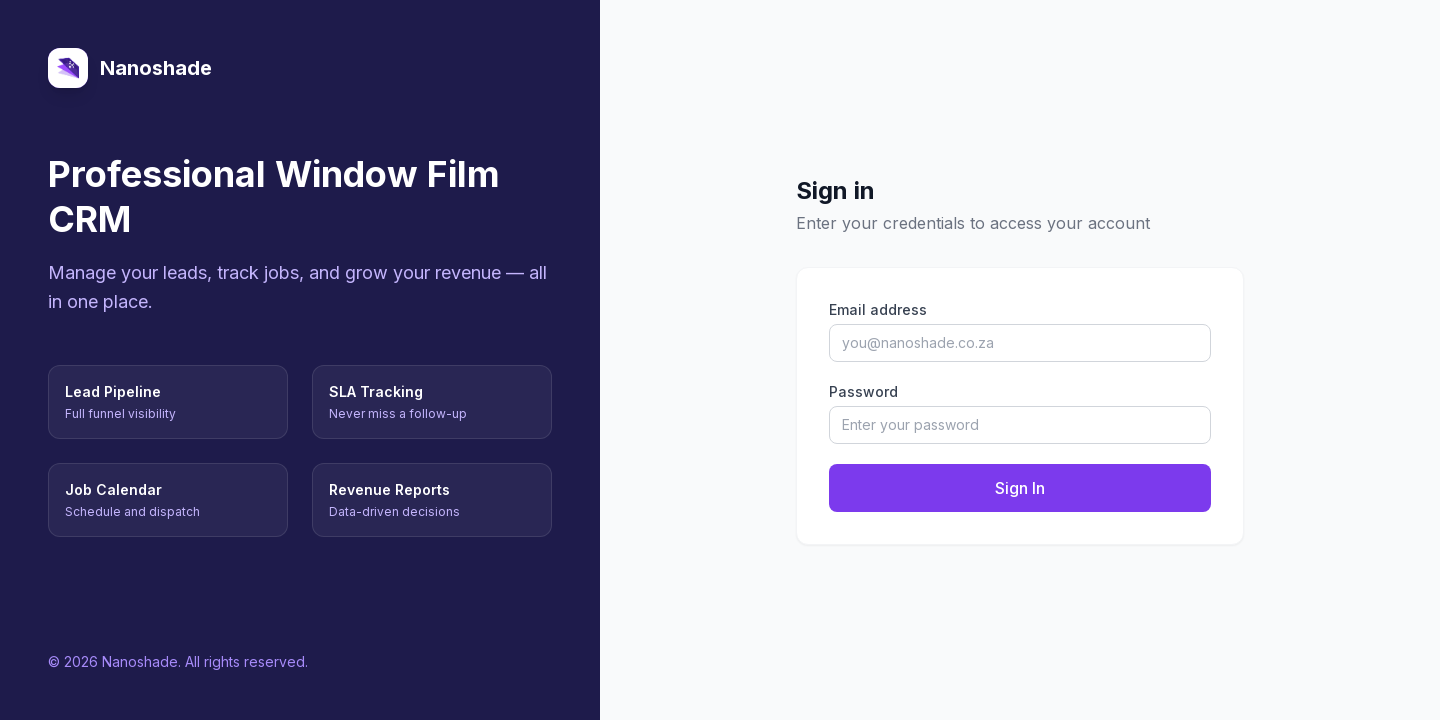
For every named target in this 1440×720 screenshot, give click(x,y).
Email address (878, 309)
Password (863, 391)
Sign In (1020, 488)
